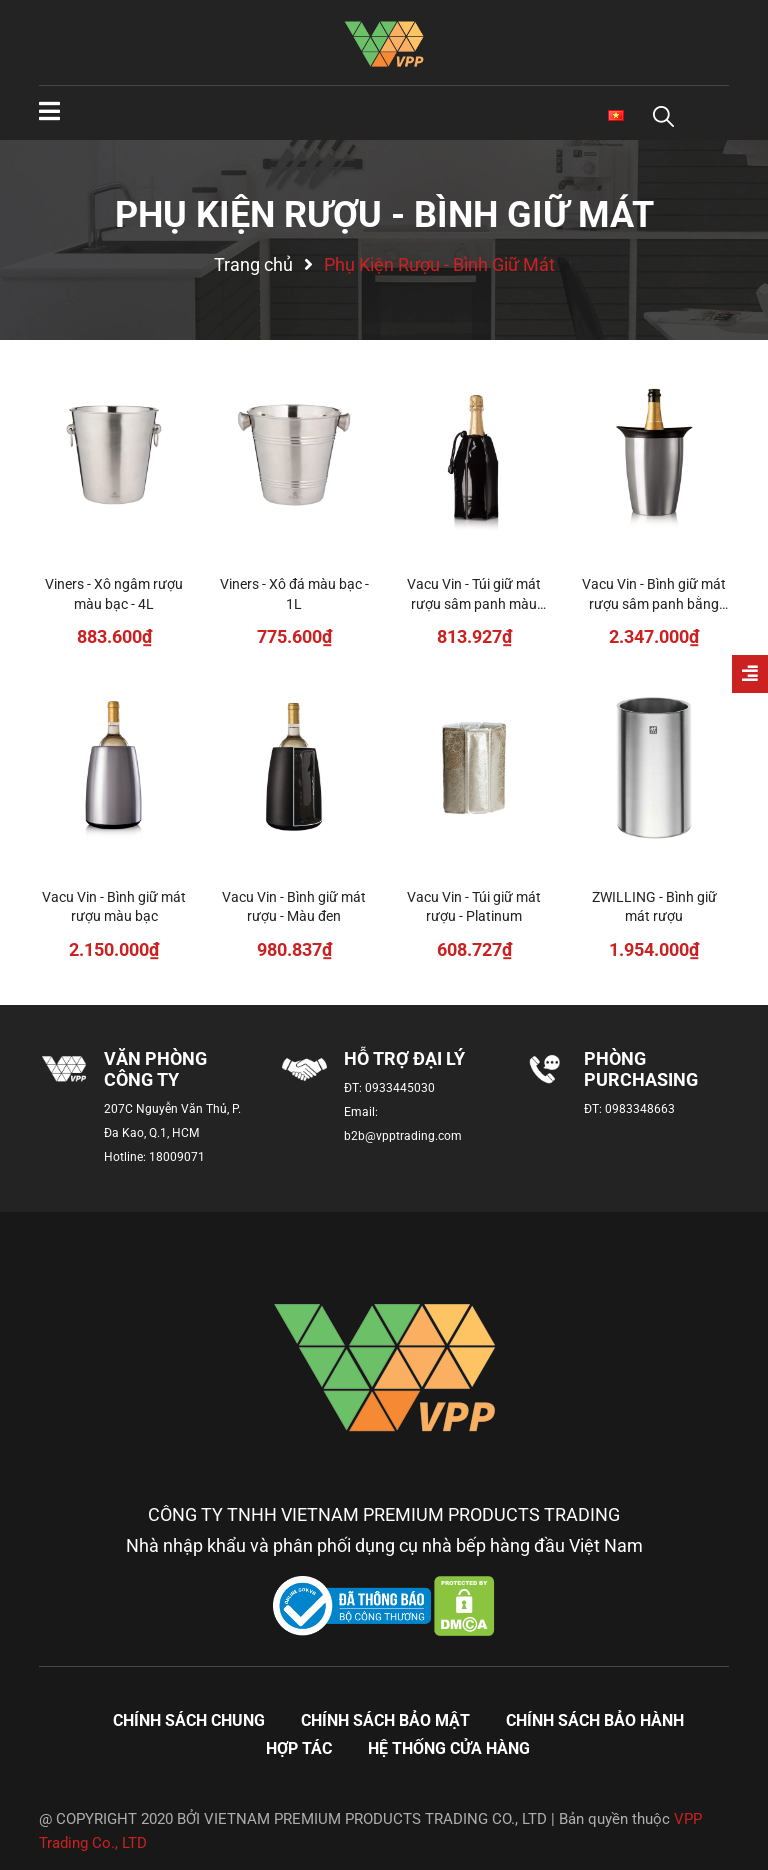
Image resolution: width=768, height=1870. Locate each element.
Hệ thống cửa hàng (449, 1748)
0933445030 (400, 1088)
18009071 (177, 1157)
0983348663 (640, 1109)
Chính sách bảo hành (595, 1720)
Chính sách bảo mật (385, 1720)
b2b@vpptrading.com (403, 1136)
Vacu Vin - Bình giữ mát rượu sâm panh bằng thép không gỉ (654, 603)
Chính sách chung (189, 1720)
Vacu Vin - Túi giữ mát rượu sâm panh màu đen (474, 603)
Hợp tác (299, 1748)
